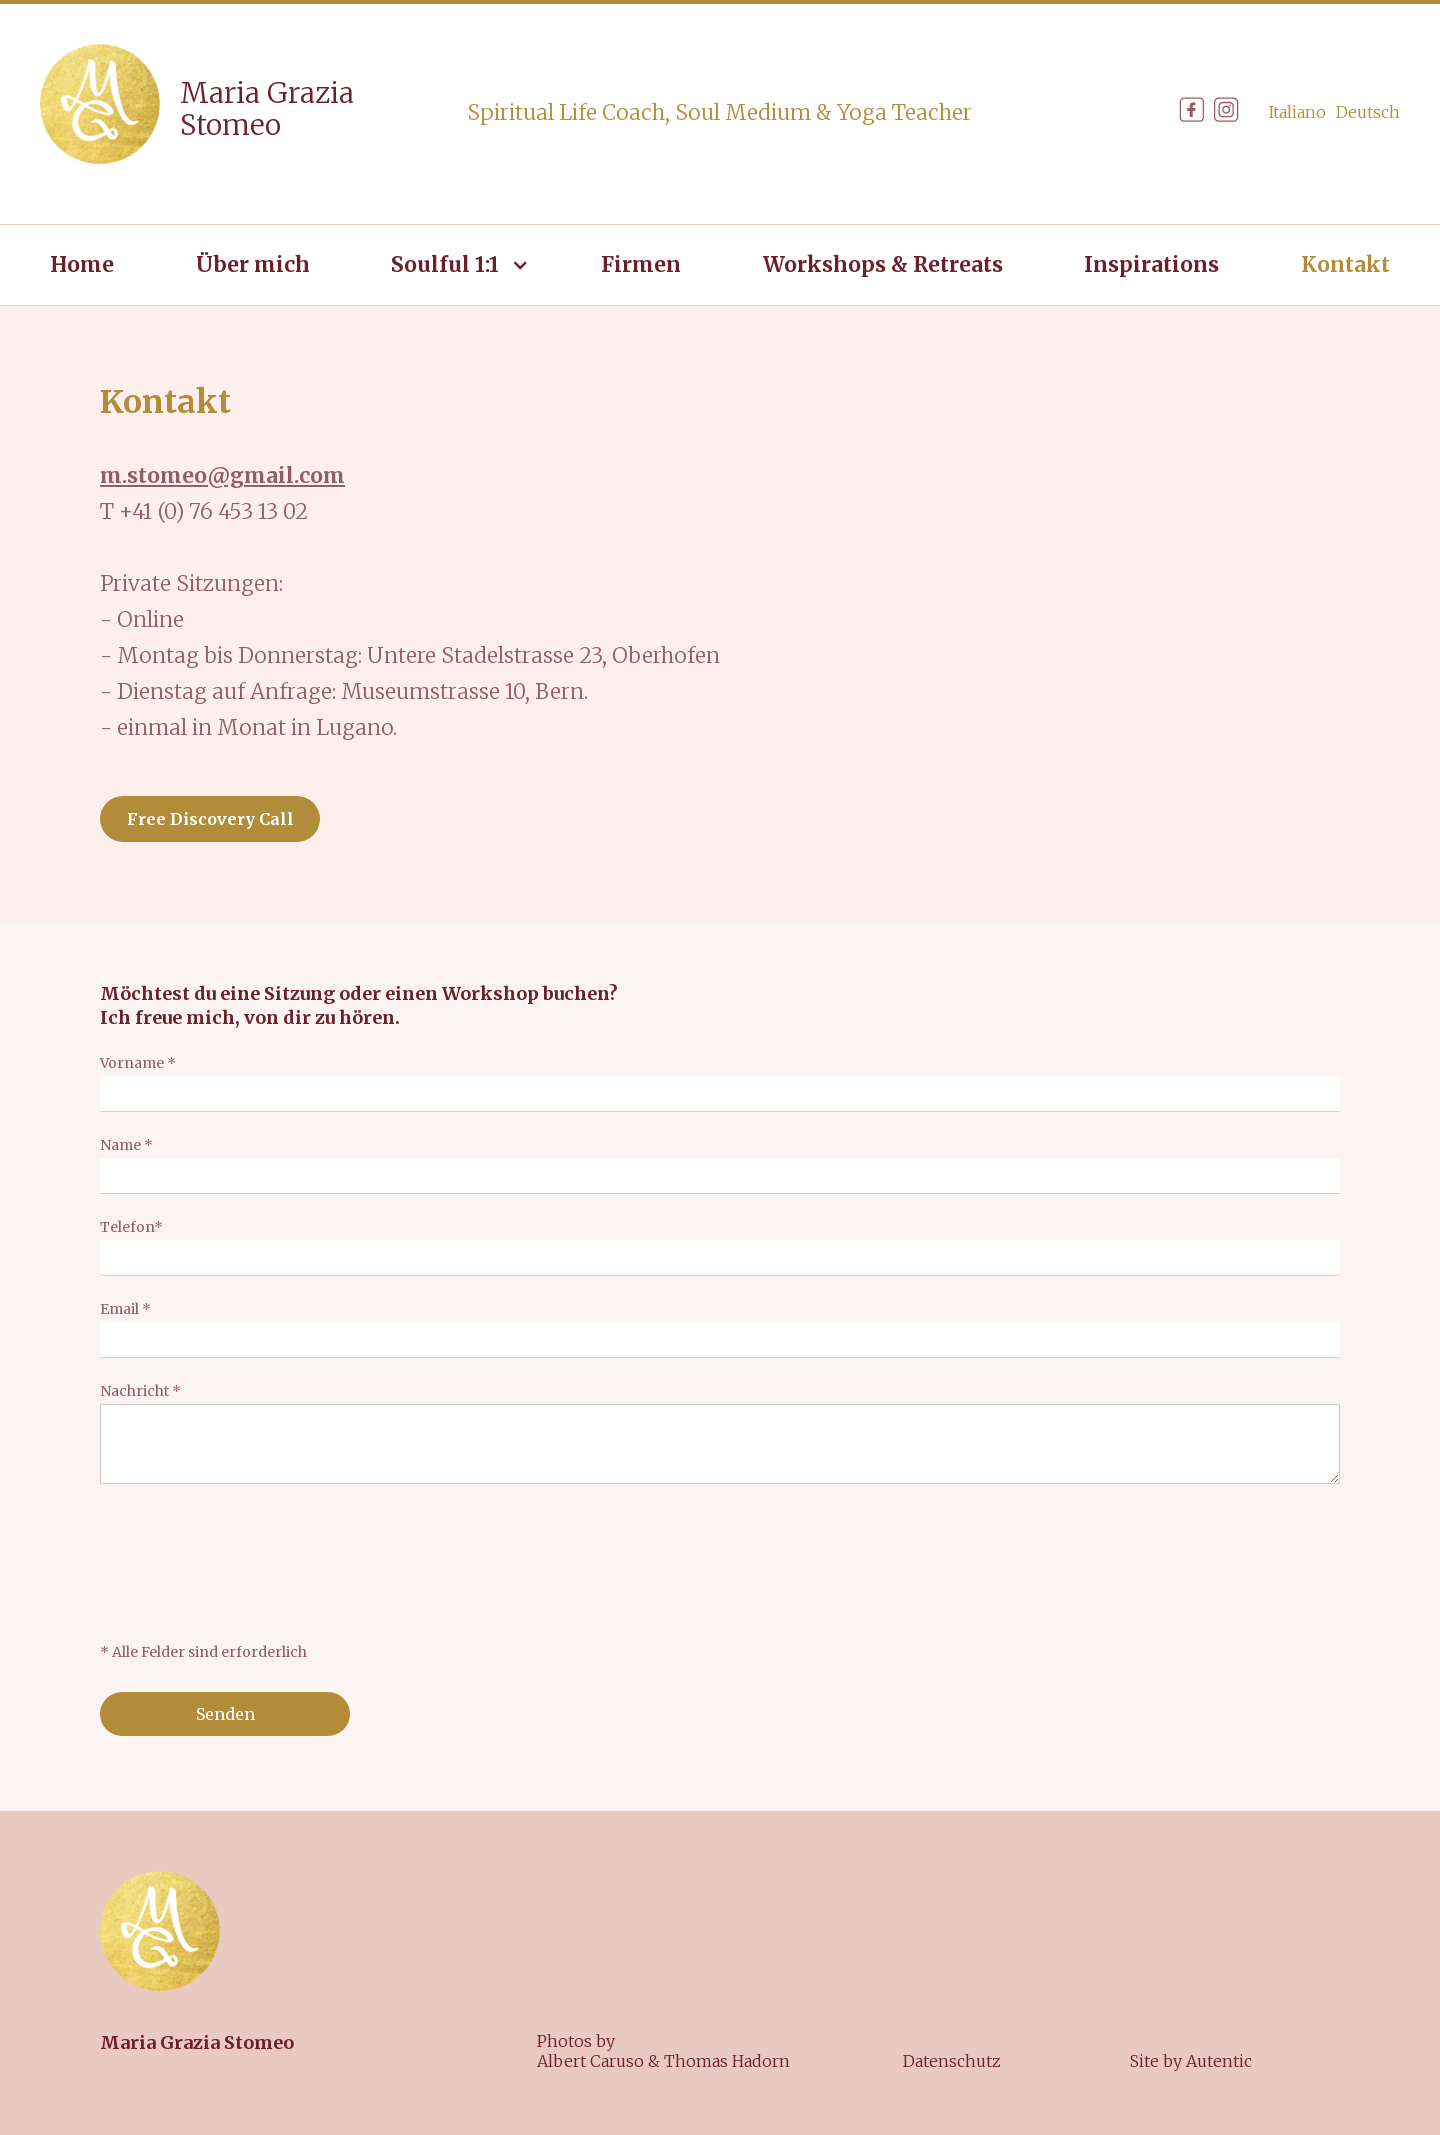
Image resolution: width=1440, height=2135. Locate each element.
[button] (455, 265)
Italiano (1297, 112)
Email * (125, 1309)
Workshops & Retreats (883, 264)
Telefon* (131, 1227)
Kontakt (1345, 264)
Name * (126, 1145)
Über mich (253, 264)
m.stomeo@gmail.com (222, 475)
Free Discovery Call (210, 819)
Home (82, 264)
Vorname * (138, 1063)
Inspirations (1151, 264)
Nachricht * (140, 1391)
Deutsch (1368, 112)
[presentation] (252, 1563)
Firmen (641, 264)
